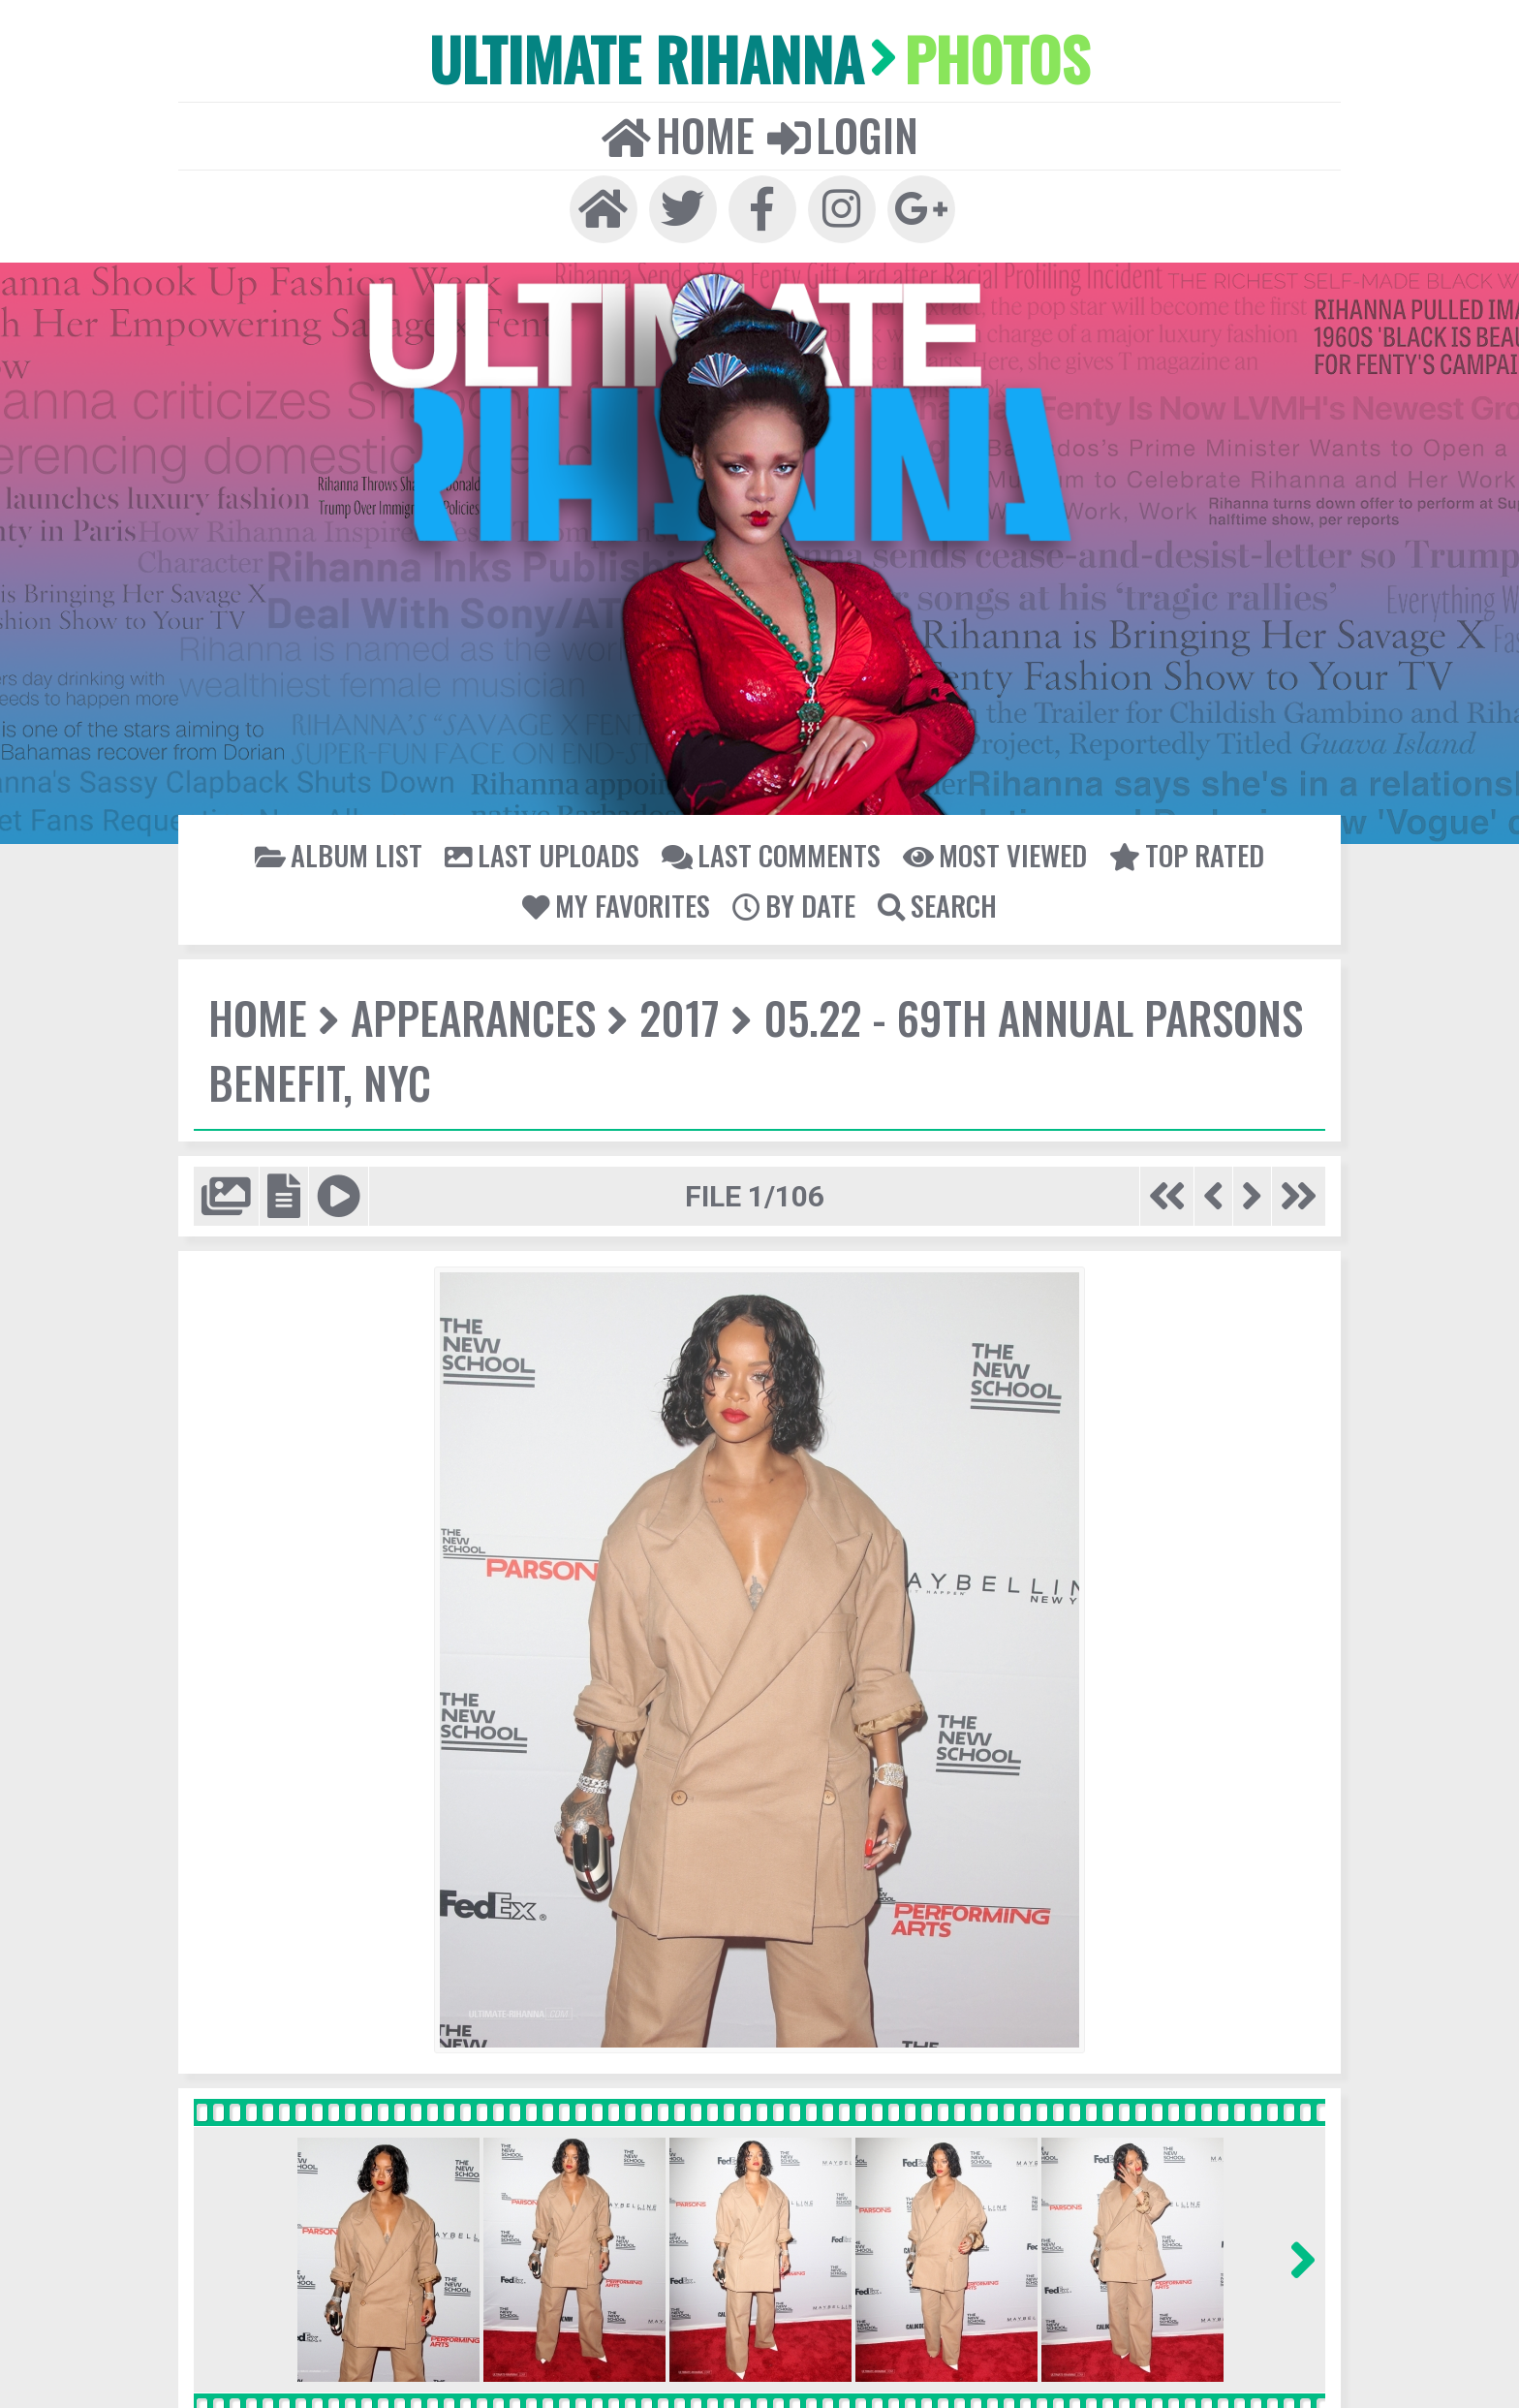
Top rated (1181, 852)
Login (841, 133)
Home (679, 133)
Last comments (770, 852)
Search (936, 903)
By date (793, 903)
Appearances (471, 1016)
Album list (344, 852)
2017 (675, 1016)
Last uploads (544, 852)
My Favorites (618, 903)
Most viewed (991, 852)
